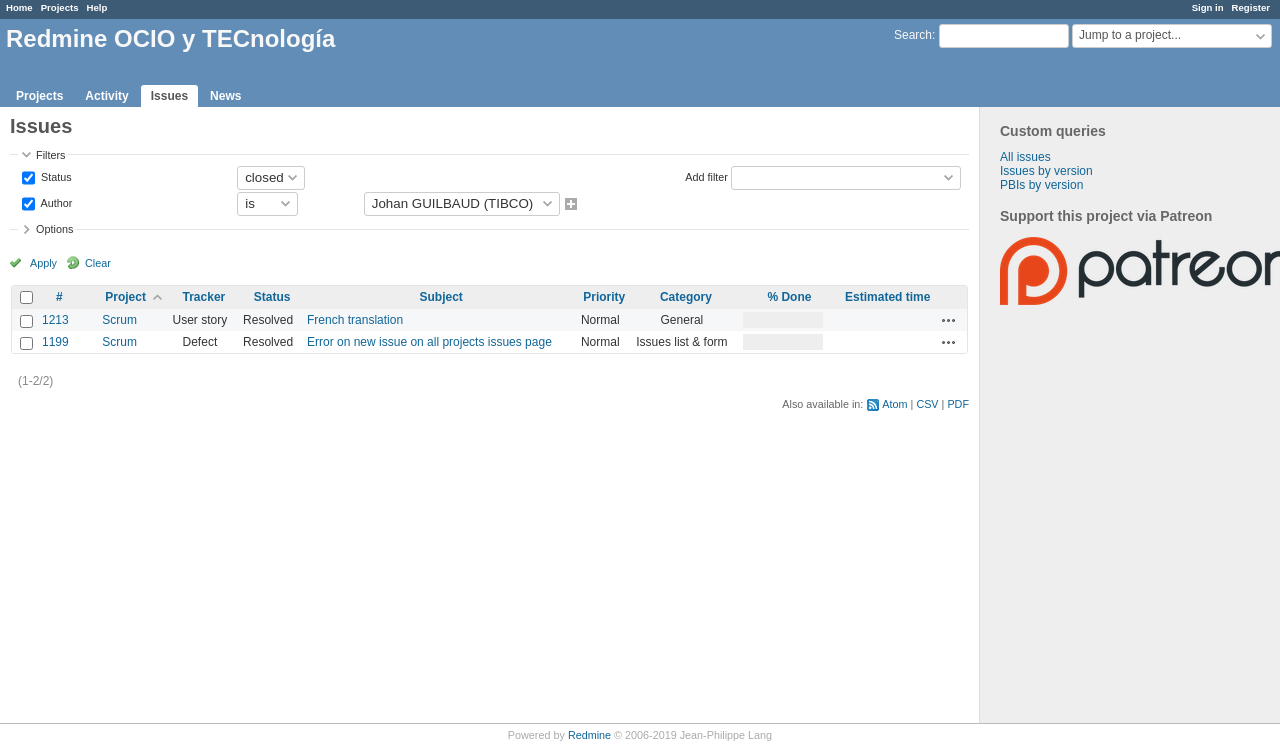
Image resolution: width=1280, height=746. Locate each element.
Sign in (1208, 7)
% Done (789, 297)
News (225, 96)
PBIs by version (1041, 185)
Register (1251, 7)
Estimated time (887, 297)
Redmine (589, 735)
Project (125, 297)
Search (913, 35)
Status (55, 176)
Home (19, 7)
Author (55, 202)
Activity (106, 96)
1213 (55, 320)
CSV (927, 404)
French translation (355, 320)
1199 (55, 342)
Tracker (204, 297)
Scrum (119, 320)
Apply (43, 263)
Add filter (706, 176)
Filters (50, 155)
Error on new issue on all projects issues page (429, 342)
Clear (98, 263)
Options (54, 229)
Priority (604, 297)
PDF (958, 404)
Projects (60, 7)
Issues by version (1046, 171)
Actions (949, 320)
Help (97, 7)
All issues (1025, 157)
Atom (894, 404)
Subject (441, 297)
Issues (169, 96)
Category (686, 297)
